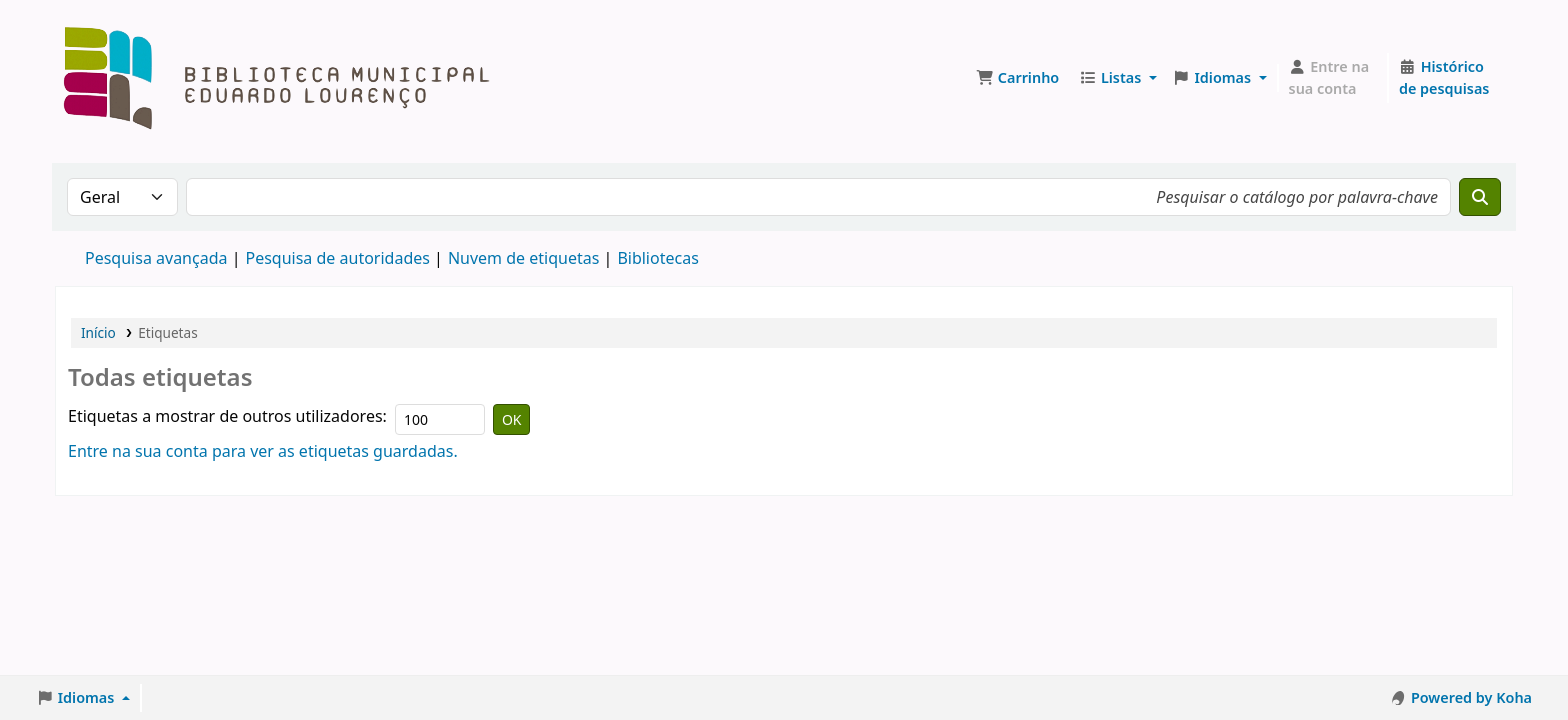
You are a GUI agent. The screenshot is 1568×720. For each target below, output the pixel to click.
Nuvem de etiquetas (523, 258)
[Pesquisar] (1480, 197)
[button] (1017, 78)
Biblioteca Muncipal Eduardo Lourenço (106, 28)
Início (98, 332)
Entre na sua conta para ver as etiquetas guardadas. (263, 451)
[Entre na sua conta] (1333, 77)
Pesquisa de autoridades (337, 258)
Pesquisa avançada (156, 258)
